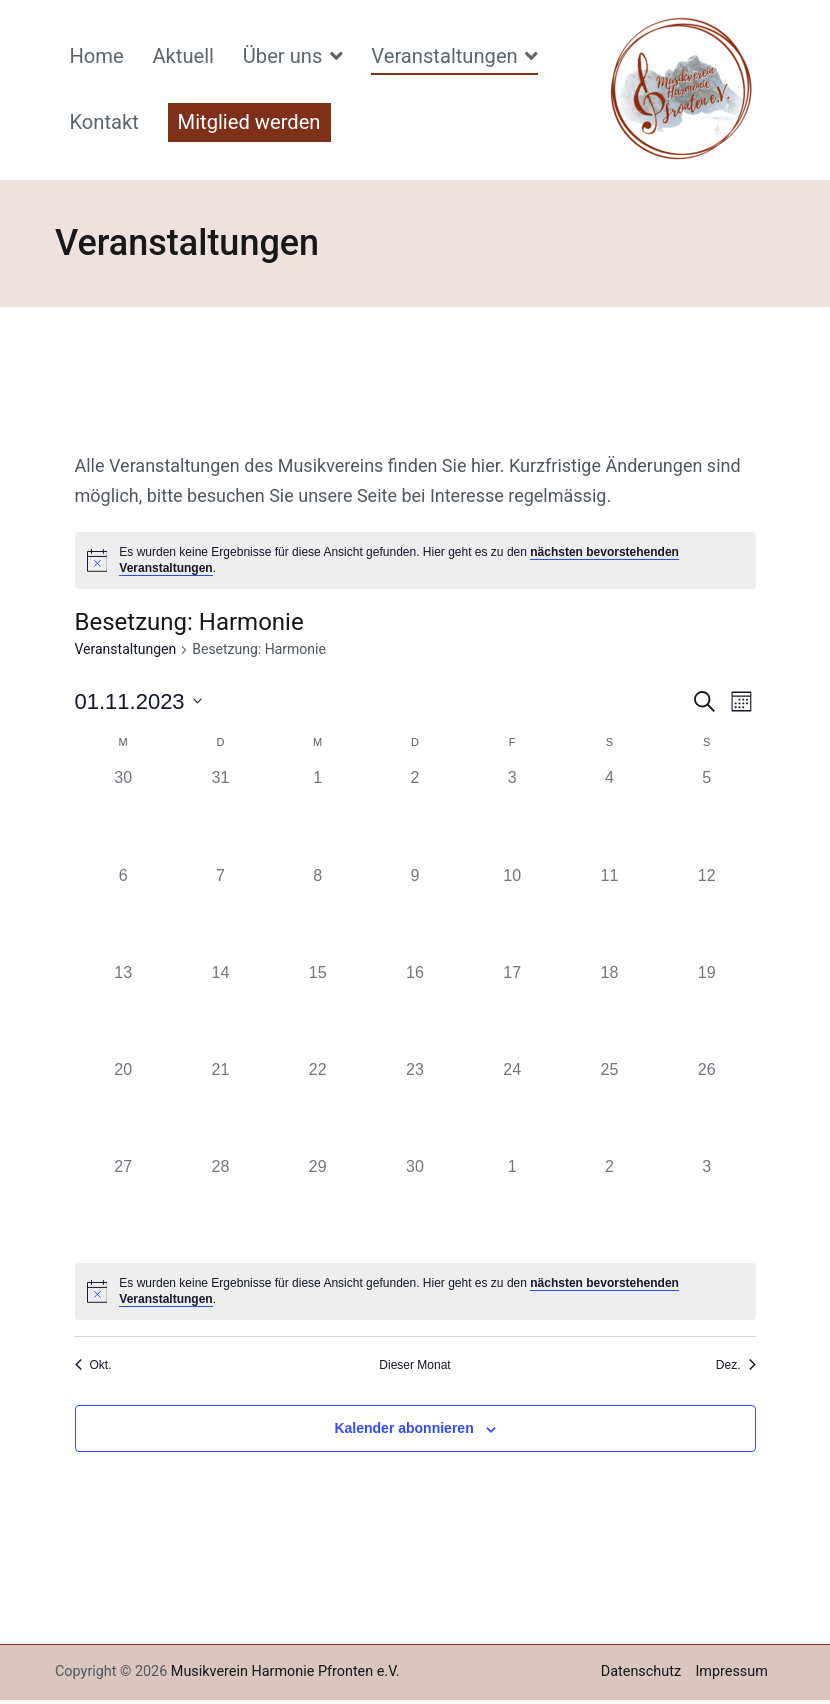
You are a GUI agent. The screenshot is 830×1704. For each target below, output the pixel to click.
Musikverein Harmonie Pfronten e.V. (285, 1671)
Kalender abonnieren (403, 1428)
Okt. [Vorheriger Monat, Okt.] (93, 1365)
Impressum (731, 1671)
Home (96, 56)
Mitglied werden (249, 122)
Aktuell (183, 56)
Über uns (283, 56)
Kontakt (103, 122)
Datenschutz (641, 1671)
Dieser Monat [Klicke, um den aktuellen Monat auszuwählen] (414, 1365)
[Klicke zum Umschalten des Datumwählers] (138, 701)
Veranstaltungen (444, 56)
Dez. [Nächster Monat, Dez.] (736, 1365)
